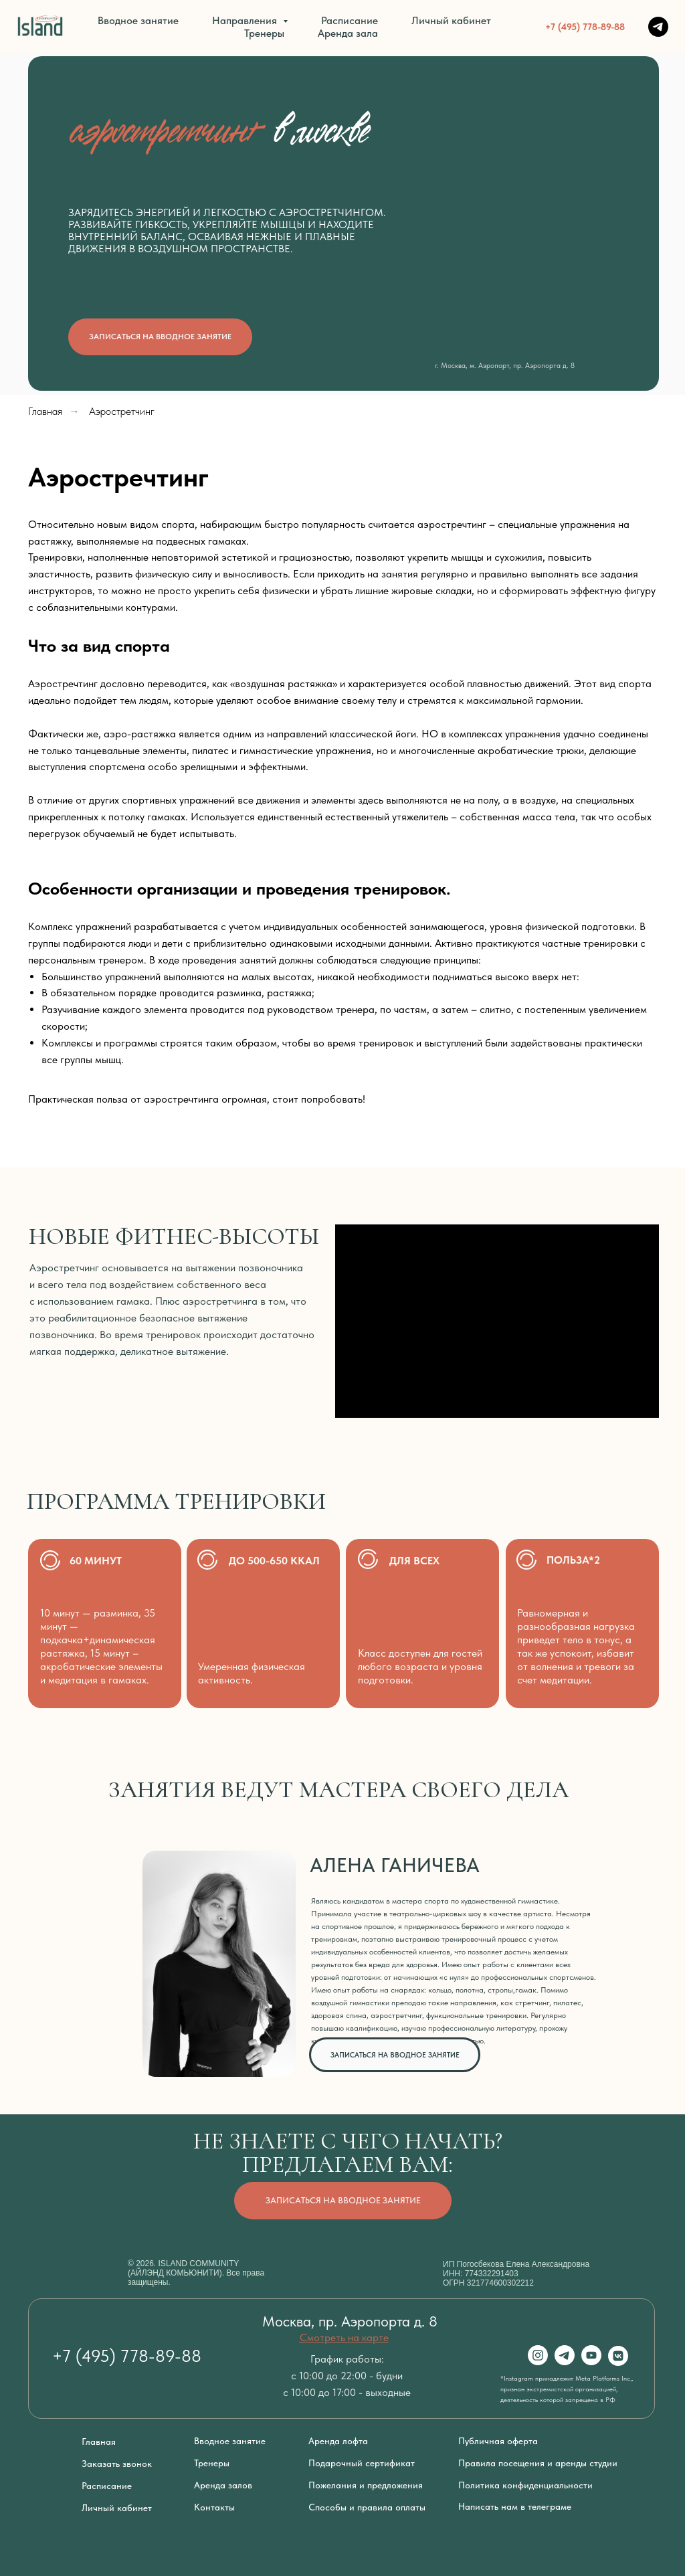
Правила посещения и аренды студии (537, 2463)
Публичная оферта (498, 2440)
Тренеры (264, 33)
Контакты (214, 2507)
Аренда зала (348, 33)
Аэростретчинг (122, 411)
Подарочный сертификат (361, 2463)
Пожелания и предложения (365, 2485)
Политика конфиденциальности (525, 2485)
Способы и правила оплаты (366, 2507)
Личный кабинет (451, 20)
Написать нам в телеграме (514, 2506)
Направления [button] (246, 20)
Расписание (349, 20)
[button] (160, 336)
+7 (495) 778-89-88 (585, 26)
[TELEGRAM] (658, 27)
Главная (45, 411)
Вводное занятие (138, 20)
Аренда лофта (338, 2440)
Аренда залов (223, 2485)
